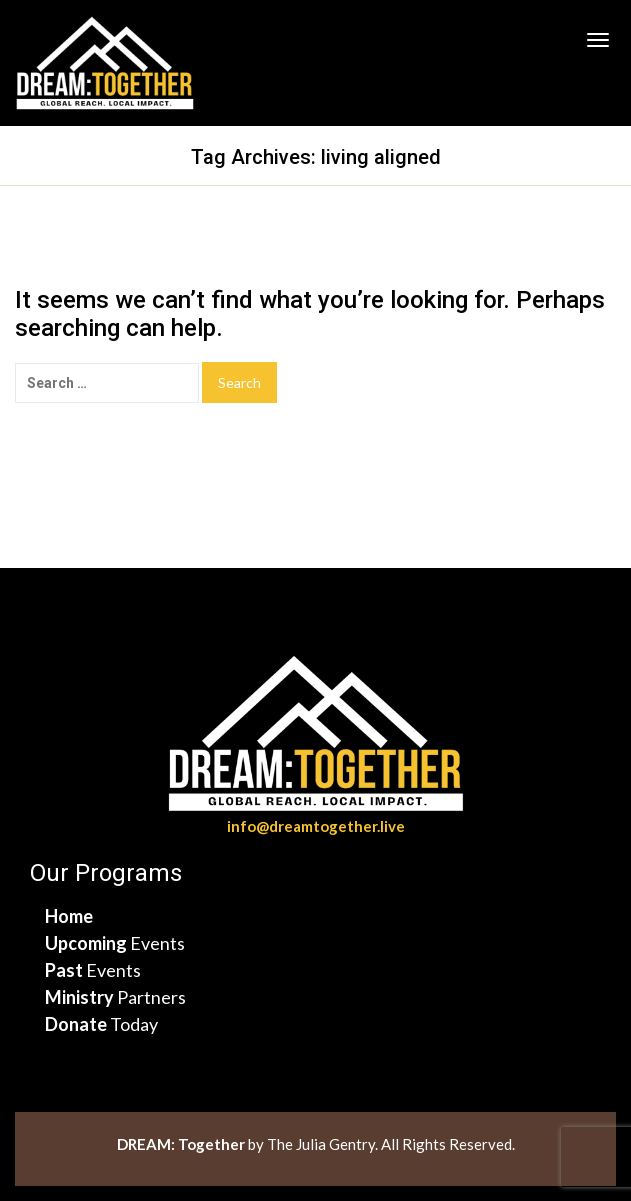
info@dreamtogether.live (316, 826)
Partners (115, 997)
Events (115, 943)
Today (101, 1024)
